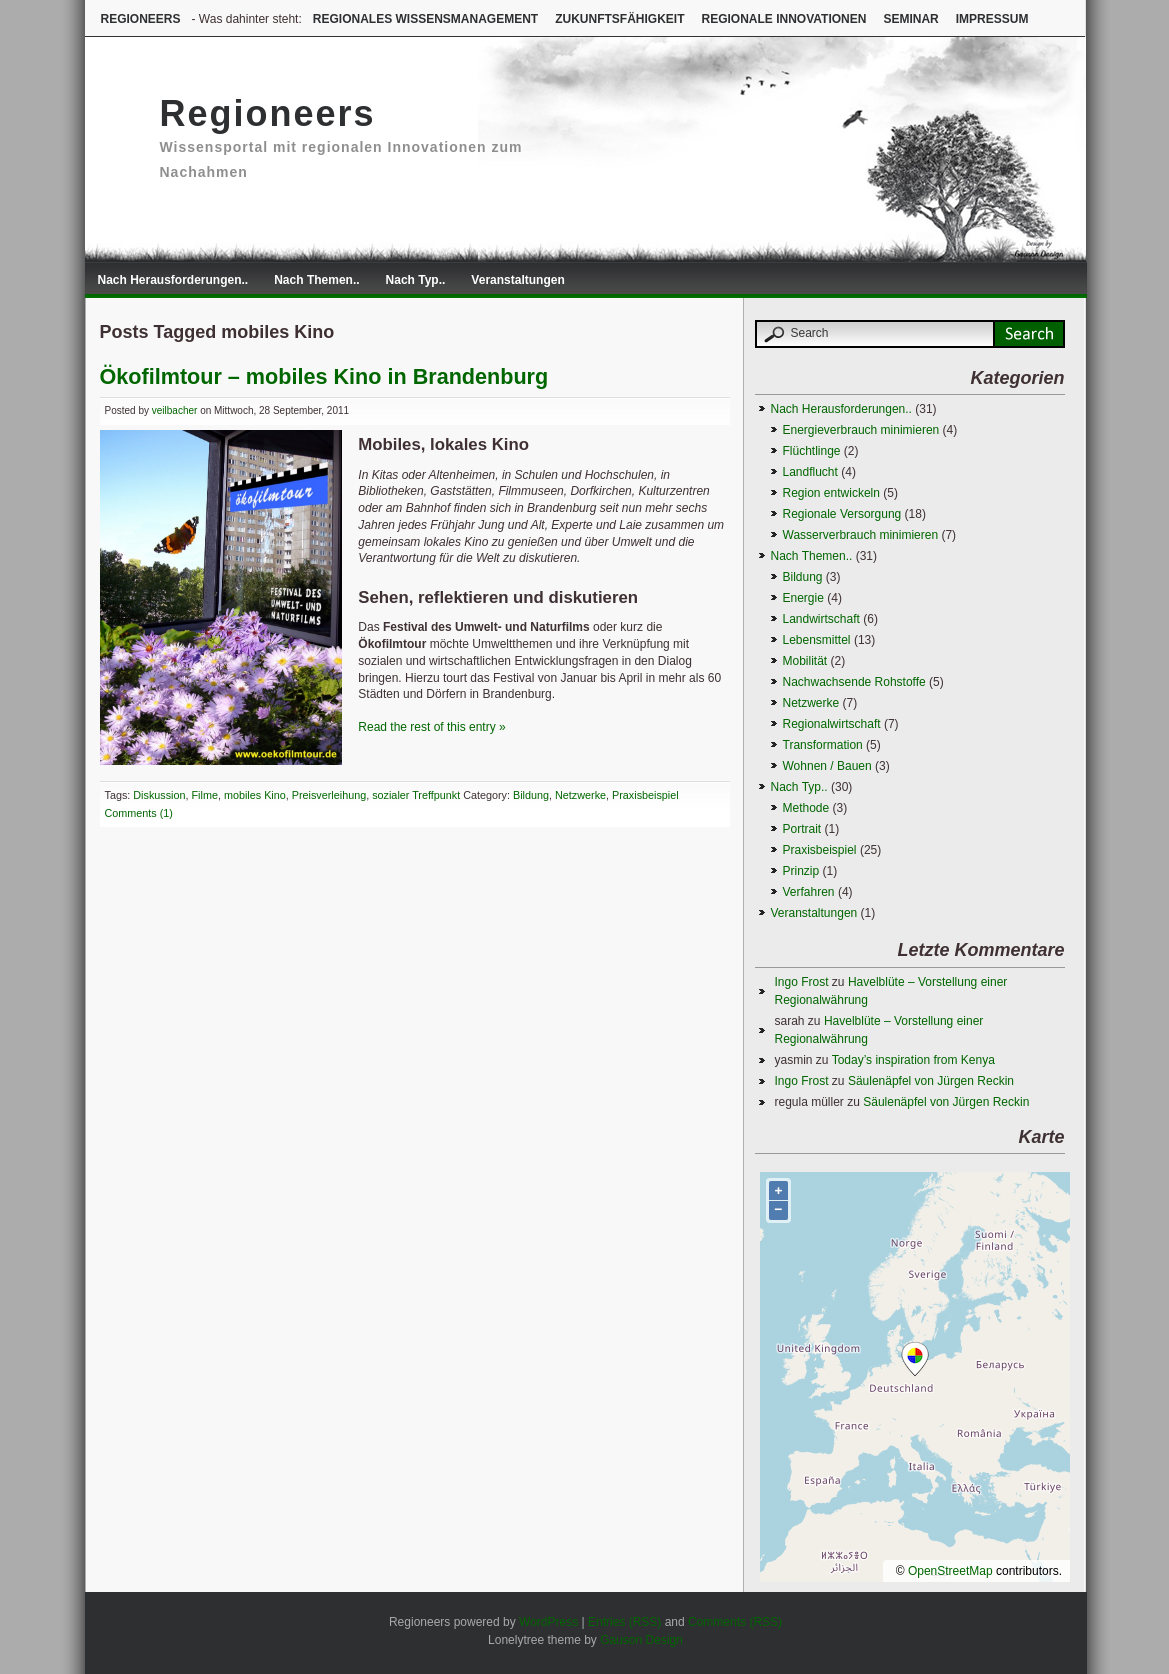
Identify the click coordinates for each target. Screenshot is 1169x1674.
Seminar (910, 19)
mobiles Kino (255, 795)
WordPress (548, 1622)
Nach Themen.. (316, 280)
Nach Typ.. (416, 280)
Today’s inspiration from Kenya (913, 1060)
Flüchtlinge (812, 451)
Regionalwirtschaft (832, 724)
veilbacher (175, 410)
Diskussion (159, 795)
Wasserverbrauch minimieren (861, 535)
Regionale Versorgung (842, 514)
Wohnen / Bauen (827, 766)
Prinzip (801, 871)
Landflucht (810, 472)
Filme (205, 795)
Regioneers (141, 19)
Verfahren (809, 892)
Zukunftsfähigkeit (619, 19)
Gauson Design (641, 1640)
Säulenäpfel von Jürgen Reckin (931, 1081)
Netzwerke (580, 795)
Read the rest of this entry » (431, 727)
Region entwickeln (831, 493)
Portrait (802, 829)
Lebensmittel (817, 640)
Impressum (992, 19)
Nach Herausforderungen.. (173, 280)
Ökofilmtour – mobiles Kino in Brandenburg (324, 376)
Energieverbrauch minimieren (861, 430)
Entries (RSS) (624, 1622)
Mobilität (805, 661)
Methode (806, 808)
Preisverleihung (329, 795)
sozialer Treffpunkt (416, 795)
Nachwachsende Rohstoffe (854, 682)
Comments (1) (139, 813)
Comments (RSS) (735, 1622)
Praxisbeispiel (645, 795)
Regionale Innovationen (783, 19)
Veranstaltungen (517, 280)
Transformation (823, 745)
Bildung (531, 795)
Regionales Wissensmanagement (425, 19)
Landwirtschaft (821, 619)
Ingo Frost (802, 982)
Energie (803, 598)
